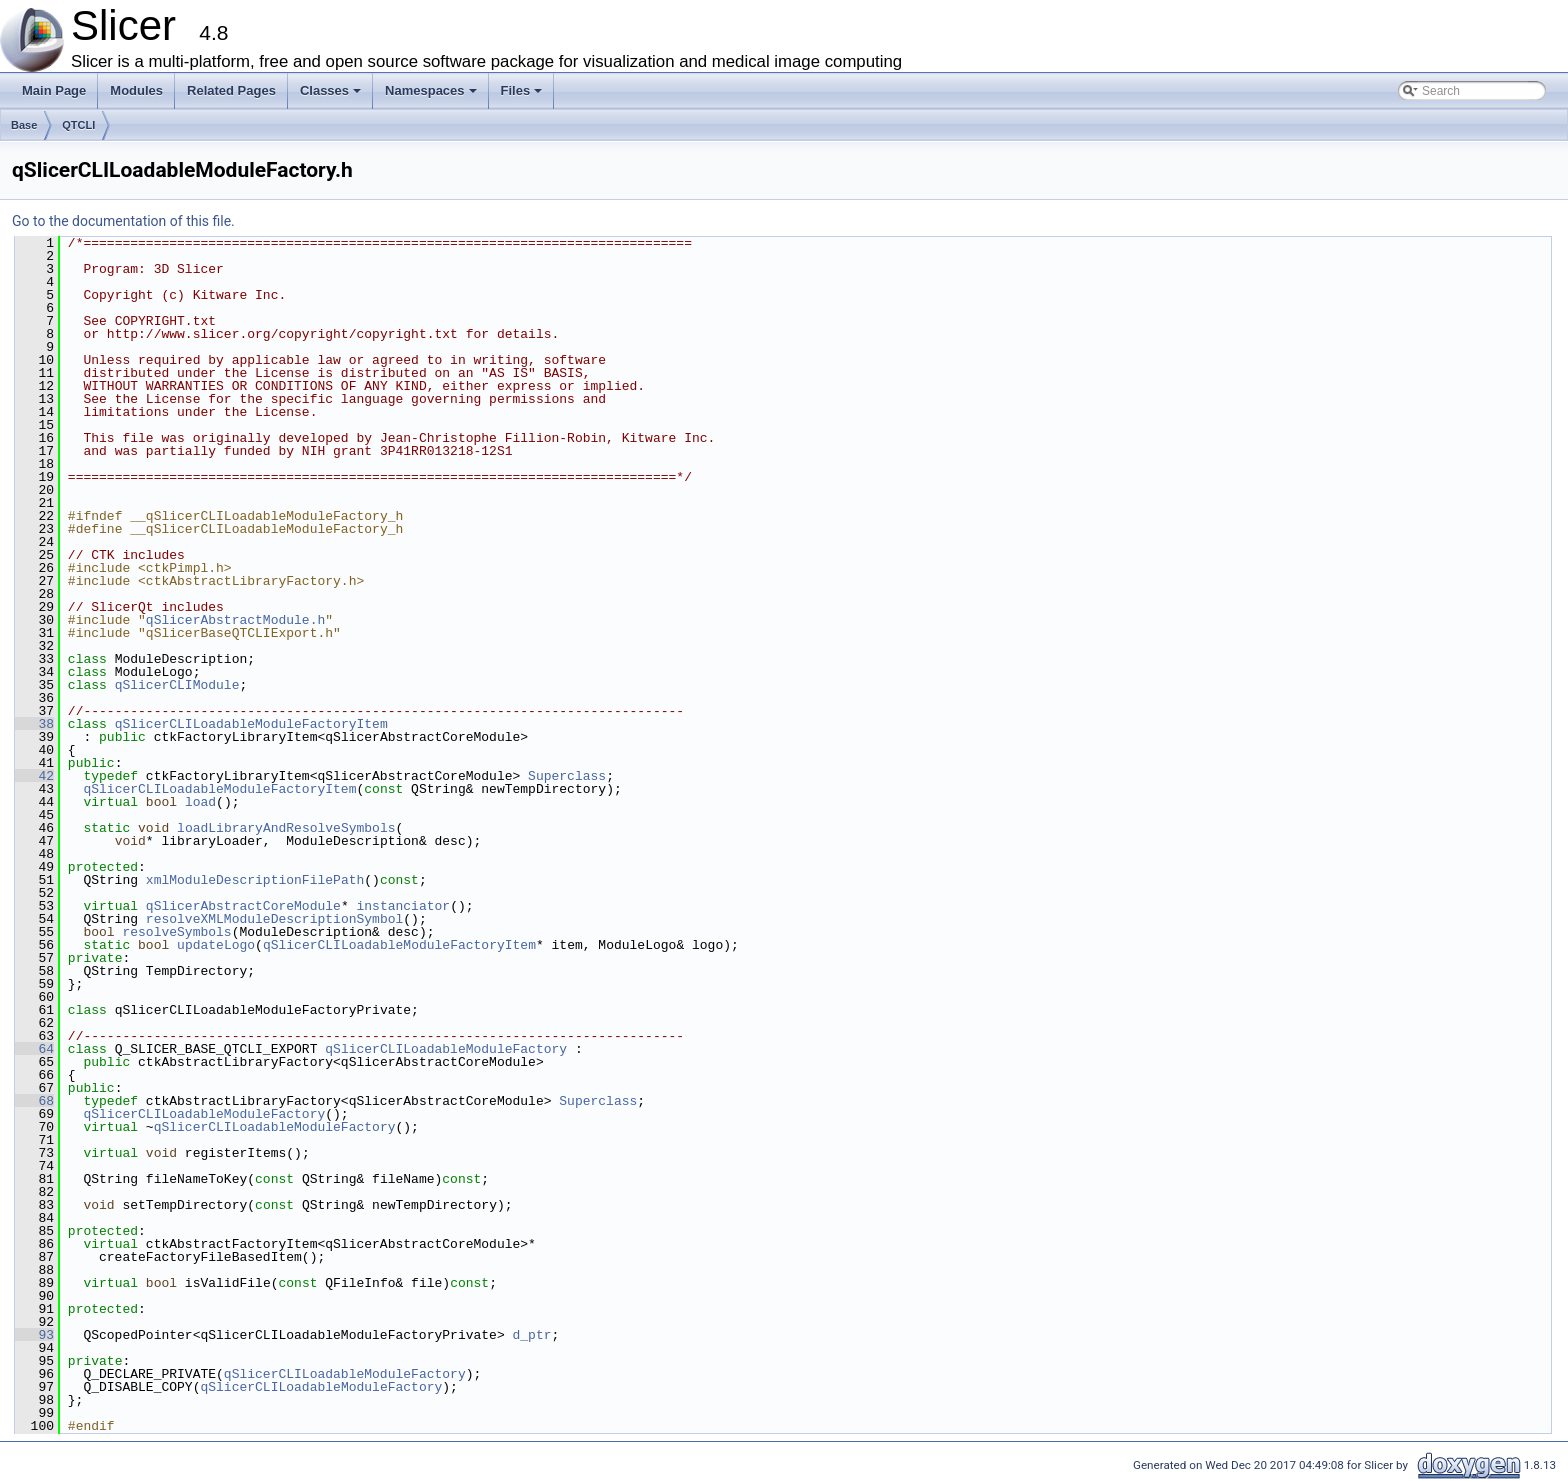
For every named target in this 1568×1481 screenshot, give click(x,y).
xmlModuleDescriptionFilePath (255, 880)
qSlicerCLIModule (177, 685)
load (200, 802)
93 (34, 1335)
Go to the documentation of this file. (123, 221)
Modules (136, 90)
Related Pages (231, 90)
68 (34, 1101)
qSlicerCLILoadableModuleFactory (446, 1049)
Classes (332, 96)
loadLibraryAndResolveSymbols (286, 828)
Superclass (567, 776)
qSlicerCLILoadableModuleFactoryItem (251, 724)
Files (523, 96)
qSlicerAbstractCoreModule (243, 906)
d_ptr (531, 1335)
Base (24, 125)
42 (34, 776)
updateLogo (216, 945)
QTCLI (78, 125)
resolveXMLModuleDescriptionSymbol (274, 919)
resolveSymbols (176, 932)
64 (34, 1049)
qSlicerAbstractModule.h (235, 620)
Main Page (54, 90)
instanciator (403, 906)
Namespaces (432, 96)
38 (34, 724)
